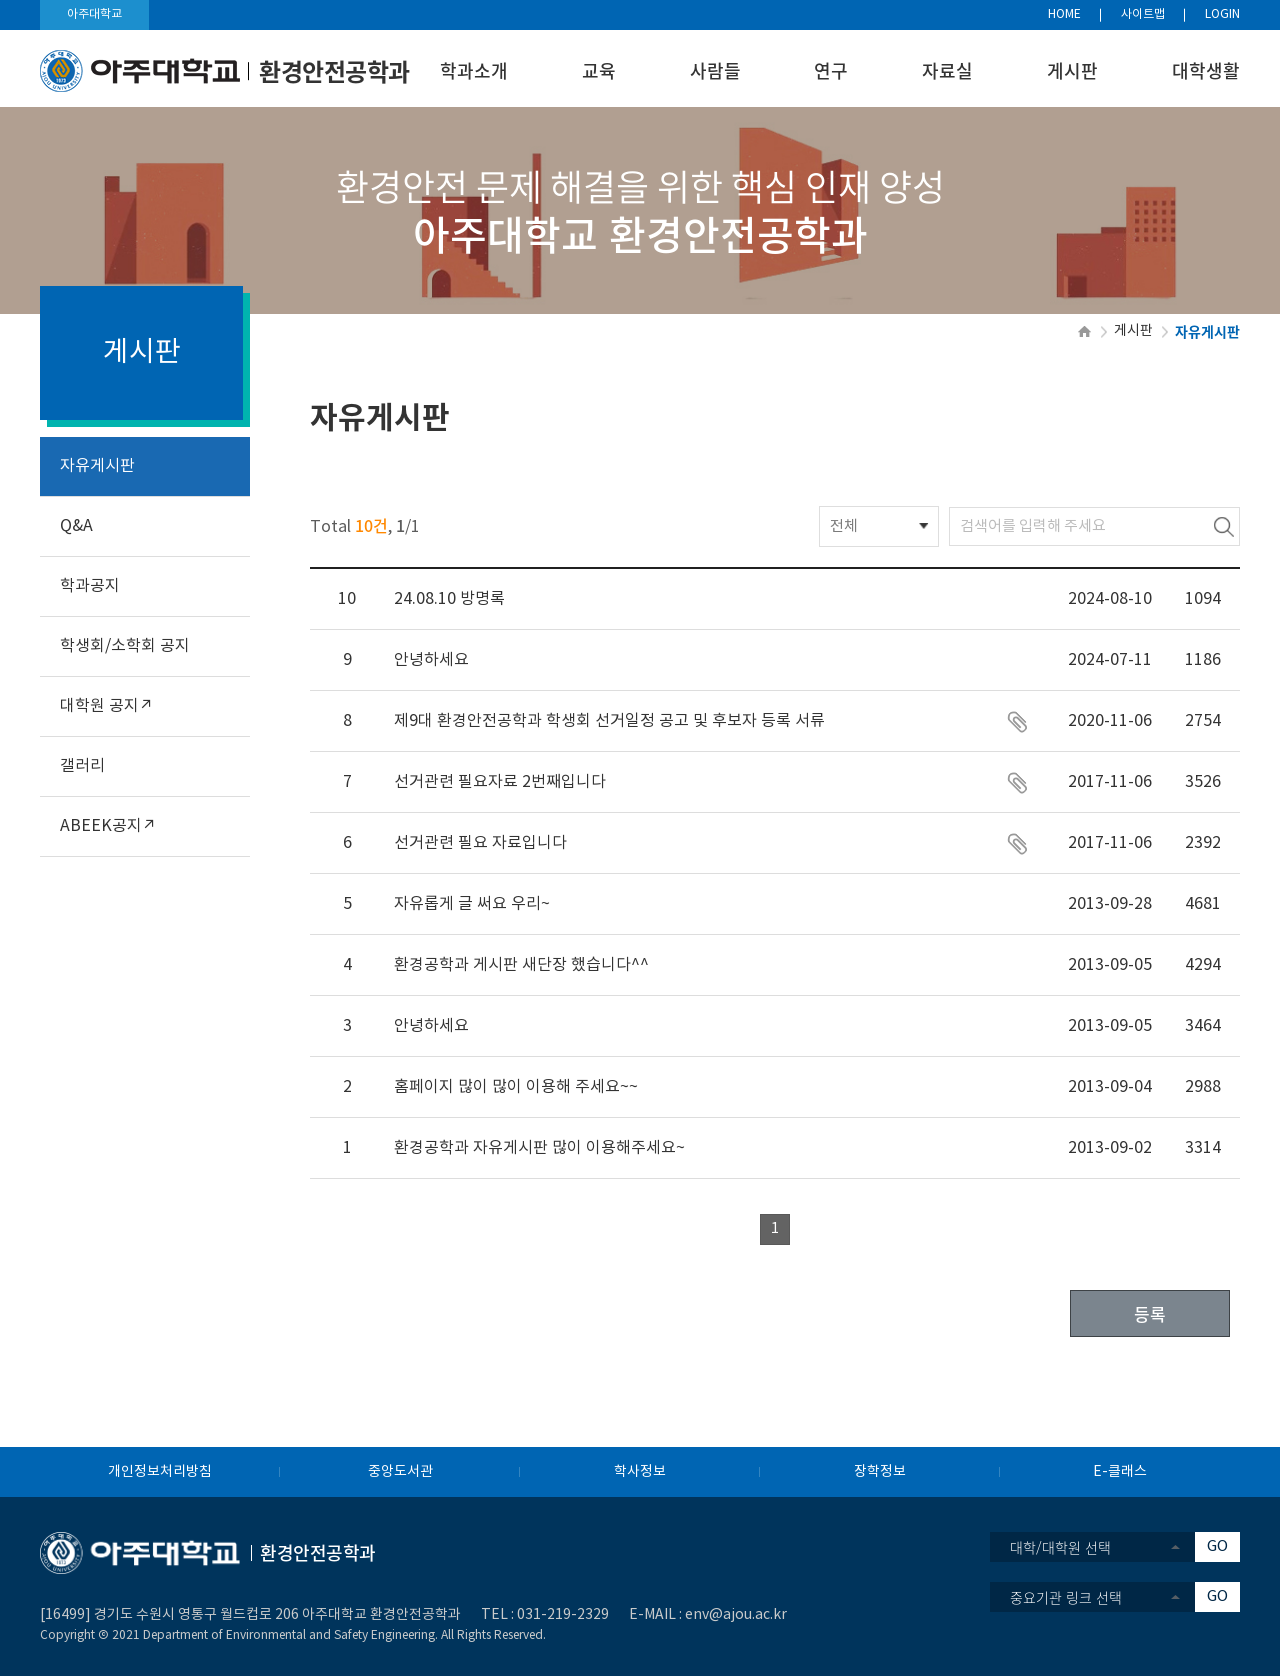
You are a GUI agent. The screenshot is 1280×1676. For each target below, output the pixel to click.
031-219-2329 (563, 1615)
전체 (844, 526)
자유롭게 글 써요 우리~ (472, 904)
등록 (1150, 1313)
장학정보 (880, 1472)
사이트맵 (1143, 14)
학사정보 (640, 1472)
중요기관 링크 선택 (1066, 1597)
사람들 (715, 70)
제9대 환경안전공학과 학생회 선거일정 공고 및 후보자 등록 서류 (609, 721)
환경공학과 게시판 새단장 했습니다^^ (521, 965)
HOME (1064, 14)
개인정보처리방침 (160, 1472)
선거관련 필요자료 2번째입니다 (500, 782)
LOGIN (1222, 14)
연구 (831, 70)
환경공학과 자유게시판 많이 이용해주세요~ (539, 1148)
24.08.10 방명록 (449, 599)
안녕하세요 (431, 660)
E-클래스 (1120, 1472)
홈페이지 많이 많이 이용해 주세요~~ (516, 1087)
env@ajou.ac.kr (736, 1615)
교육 (599, 70)
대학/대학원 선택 (1060, 1547)
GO (1217, 1546)
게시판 (1072, 70)
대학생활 (1206, 70)
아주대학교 (94, 14)
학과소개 (474, 70)
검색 (1224, 526)
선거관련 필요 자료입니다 (480, 843)
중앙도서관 (400, 1472)
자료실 (947, 70)
